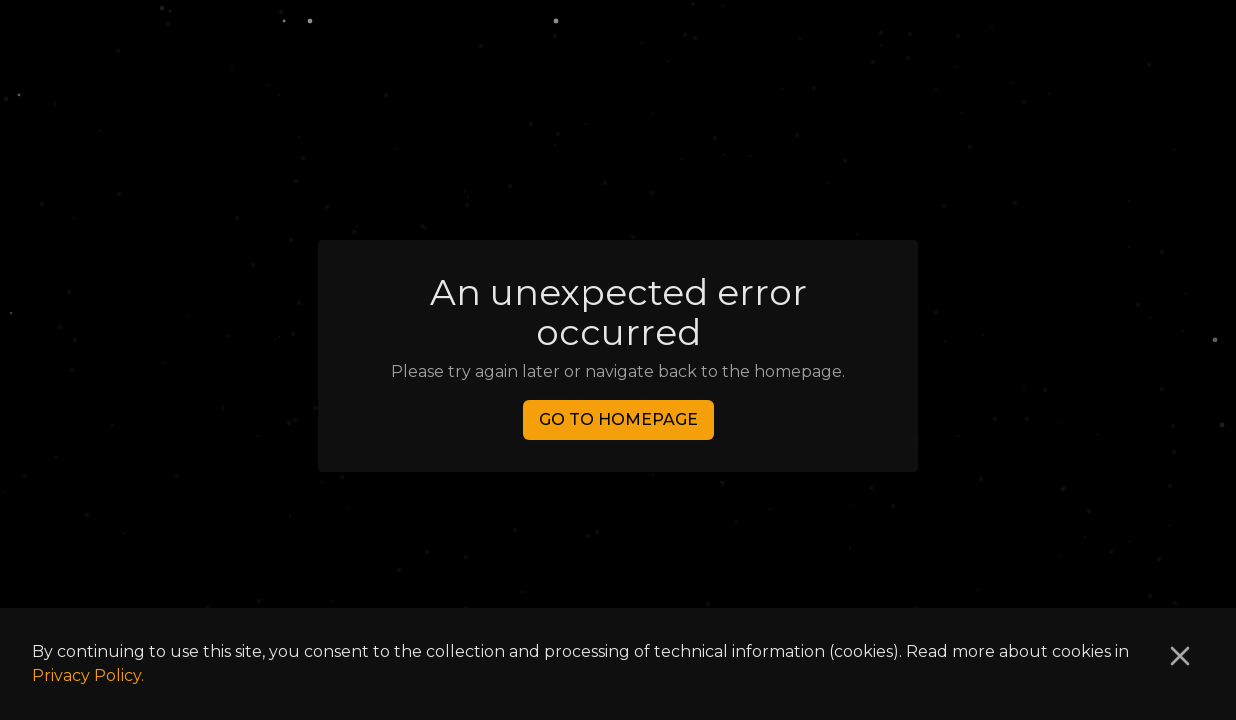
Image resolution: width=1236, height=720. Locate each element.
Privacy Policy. (88, 675)
